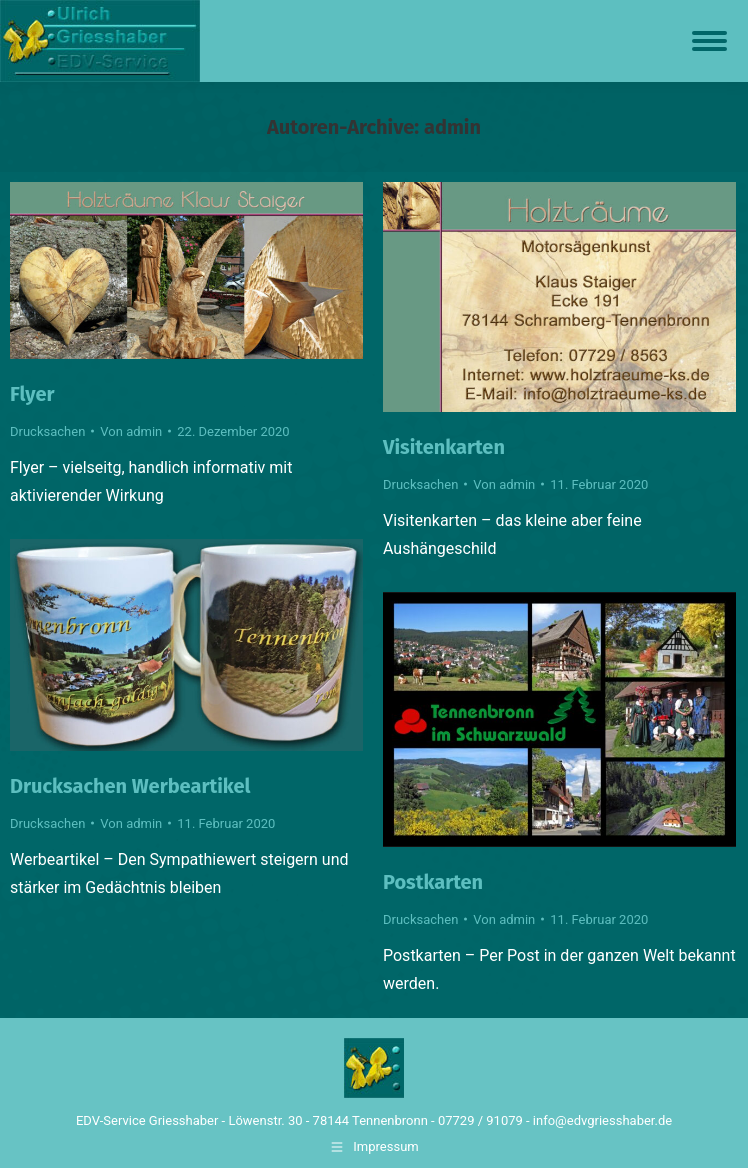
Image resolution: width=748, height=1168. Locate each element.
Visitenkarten (444, 447)
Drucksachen (47, 431)
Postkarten (433, 882)
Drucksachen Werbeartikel (130, 786)
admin (452, 127)
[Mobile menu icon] (709, 41)
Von (131, 431)
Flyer (32, 394)
